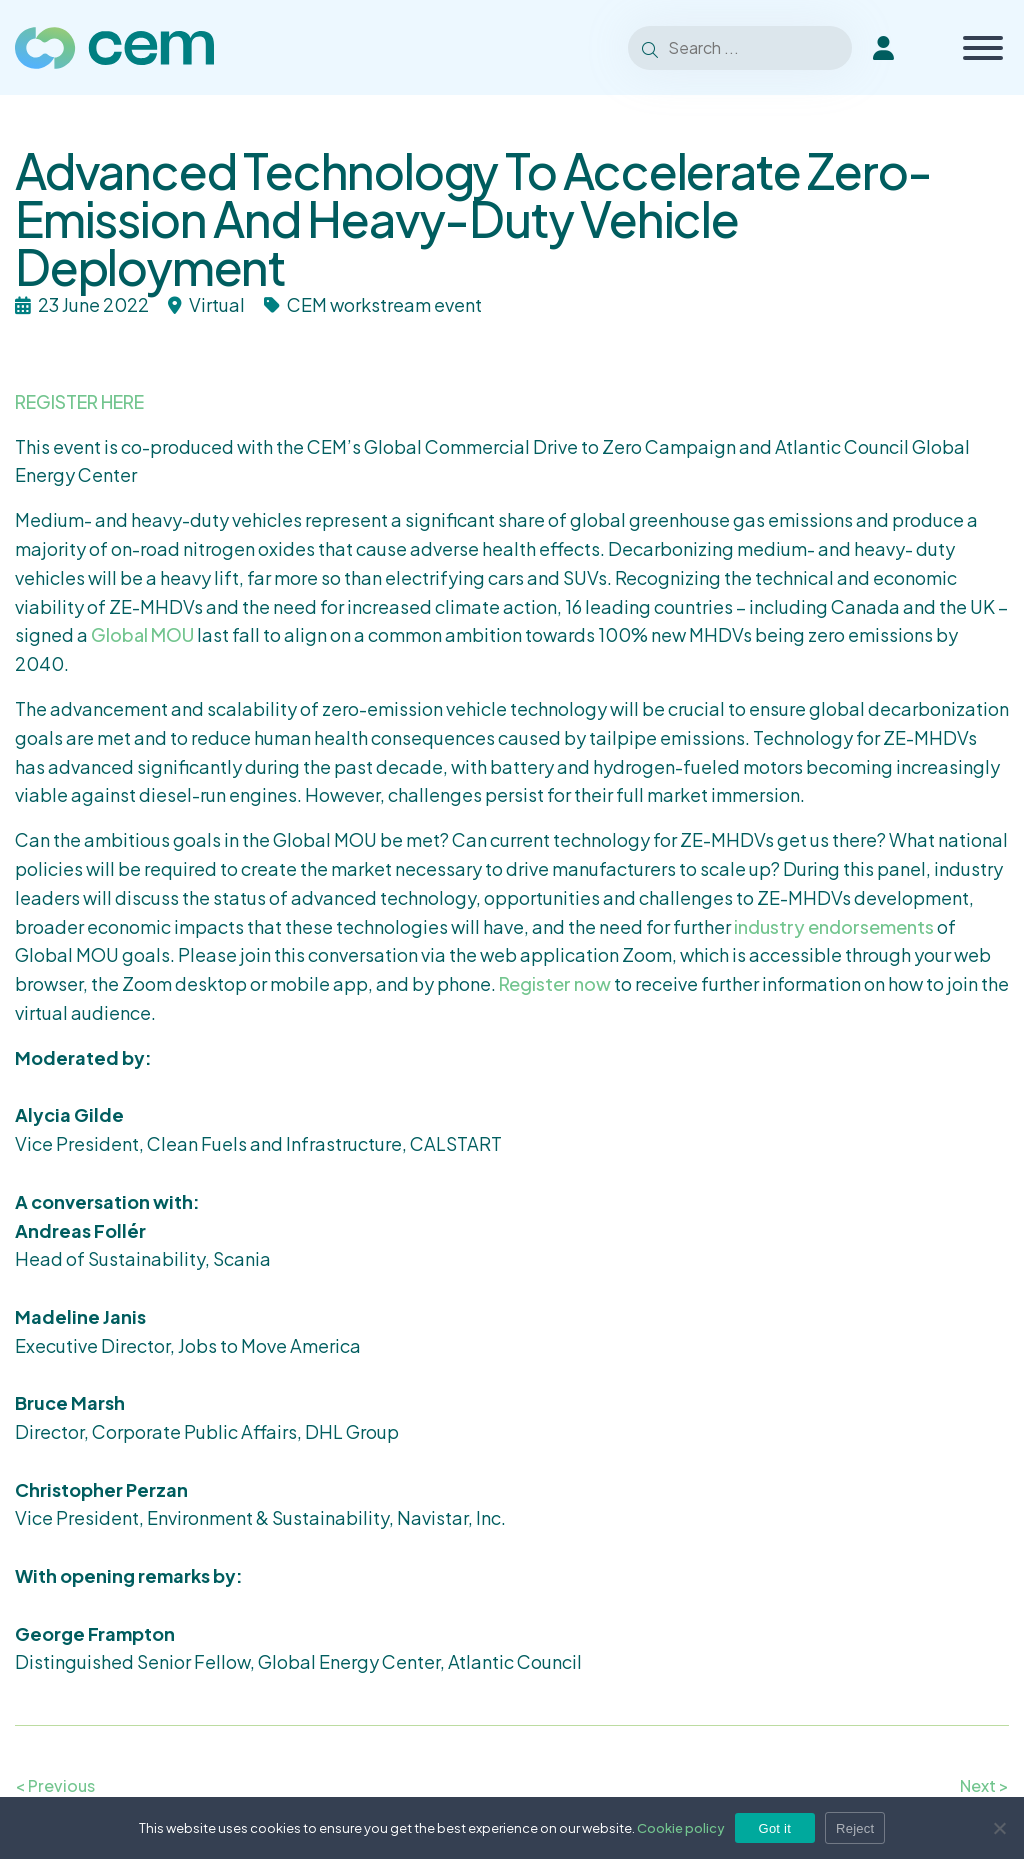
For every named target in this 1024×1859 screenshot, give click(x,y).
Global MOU (142, 634)
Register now (555, 983)
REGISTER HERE (79, 401)
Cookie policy (681, 1828)
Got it (775, 1828)
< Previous (55, 1785)
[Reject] (999, 1828)
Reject (855, 1828)
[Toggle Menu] (983, 48)
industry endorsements (834, 926)
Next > (984, 1785)
